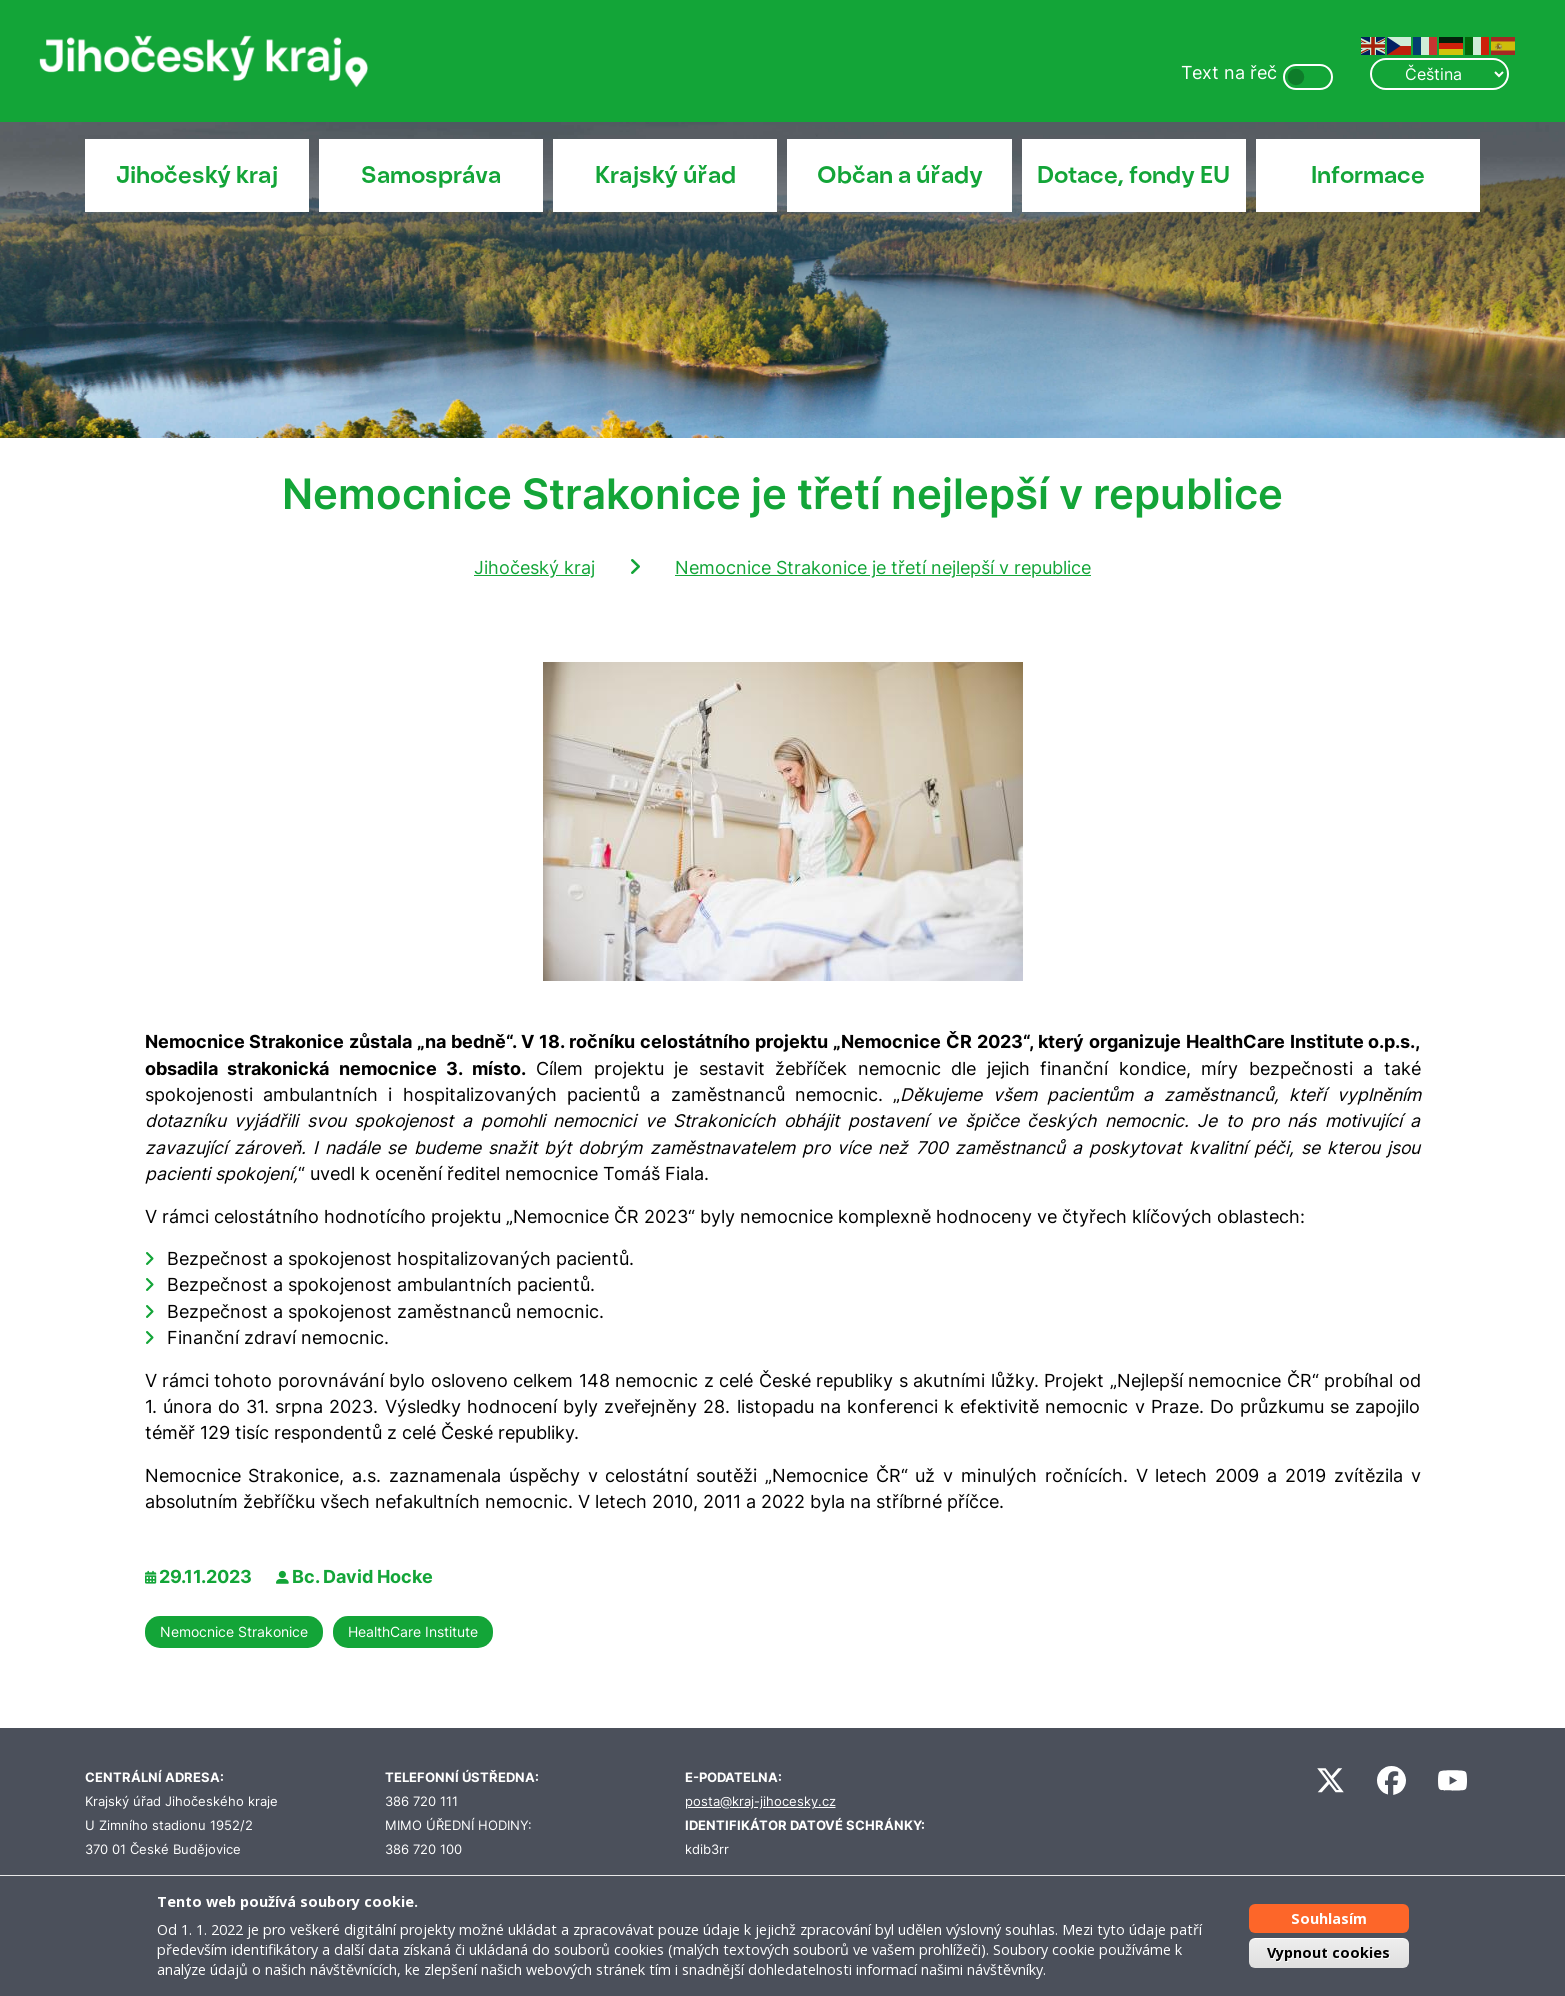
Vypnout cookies (1328, 1952)
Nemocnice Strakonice (234, 1631)
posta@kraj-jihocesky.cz (760, 1801)
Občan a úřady (900, 175)
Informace (1368, 175)
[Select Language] (1439, 74)
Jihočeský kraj (197, 175)
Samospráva (431, 175)
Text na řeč (1229, 72)
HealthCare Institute (413, 1631)
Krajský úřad (665, 175)
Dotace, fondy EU (1133, 175)
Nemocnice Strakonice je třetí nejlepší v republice (883, 567)
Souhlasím (1329, 1918)
